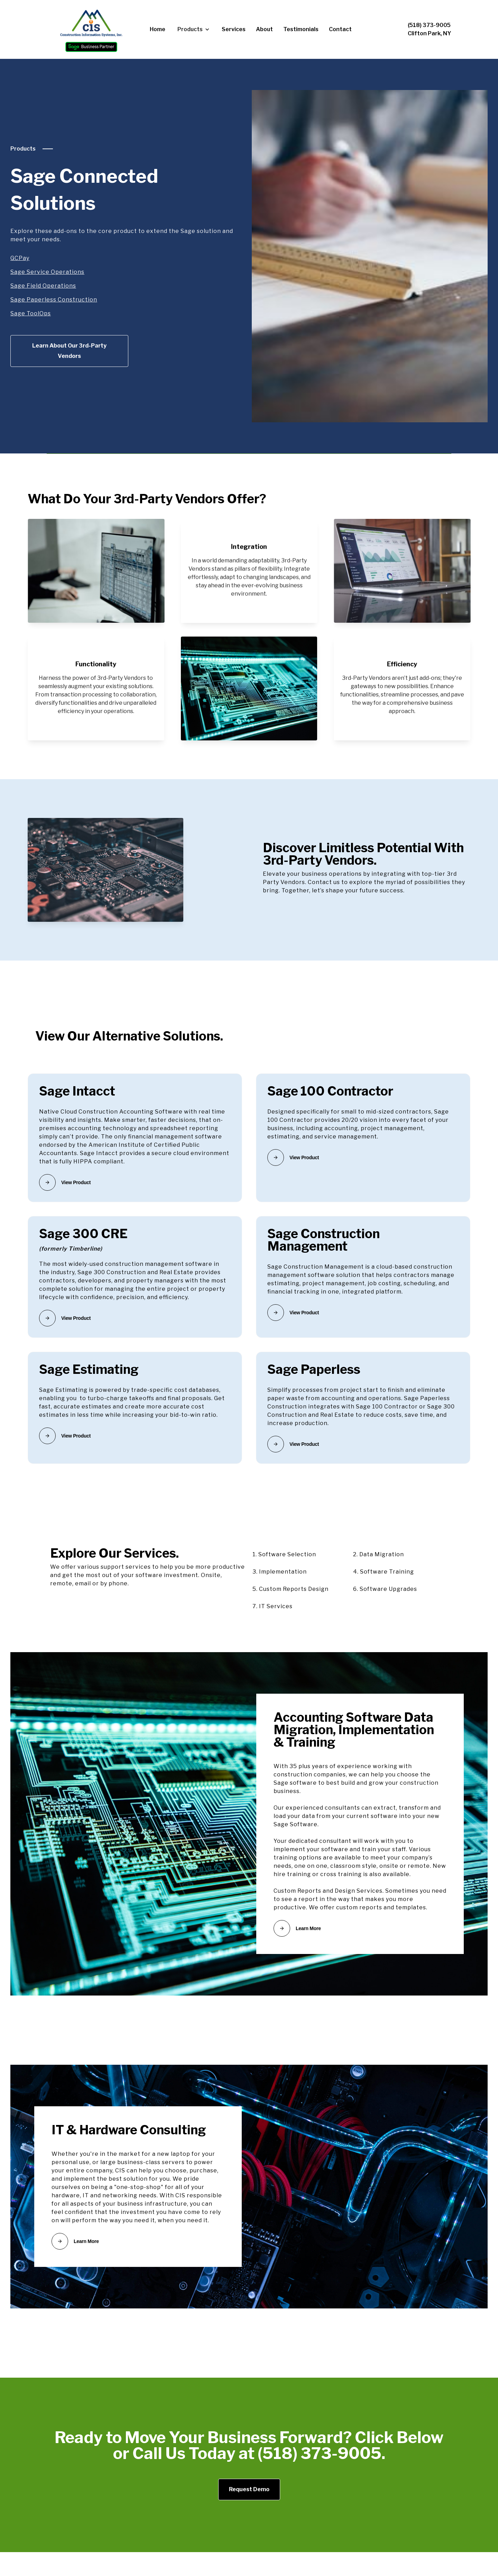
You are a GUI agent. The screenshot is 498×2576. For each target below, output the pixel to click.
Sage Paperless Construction (53, 299)
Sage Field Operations (43, 285)
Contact (340, 29)
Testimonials (301, 29)
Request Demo (249, 2489)
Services (234, 29)
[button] (193, 29)
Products (23, 148)
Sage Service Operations (47, 272)
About (264, 29)
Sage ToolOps (30, 313)
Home (157, 29)
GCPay (19, 258)
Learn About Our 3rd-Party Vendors (69, 350)
